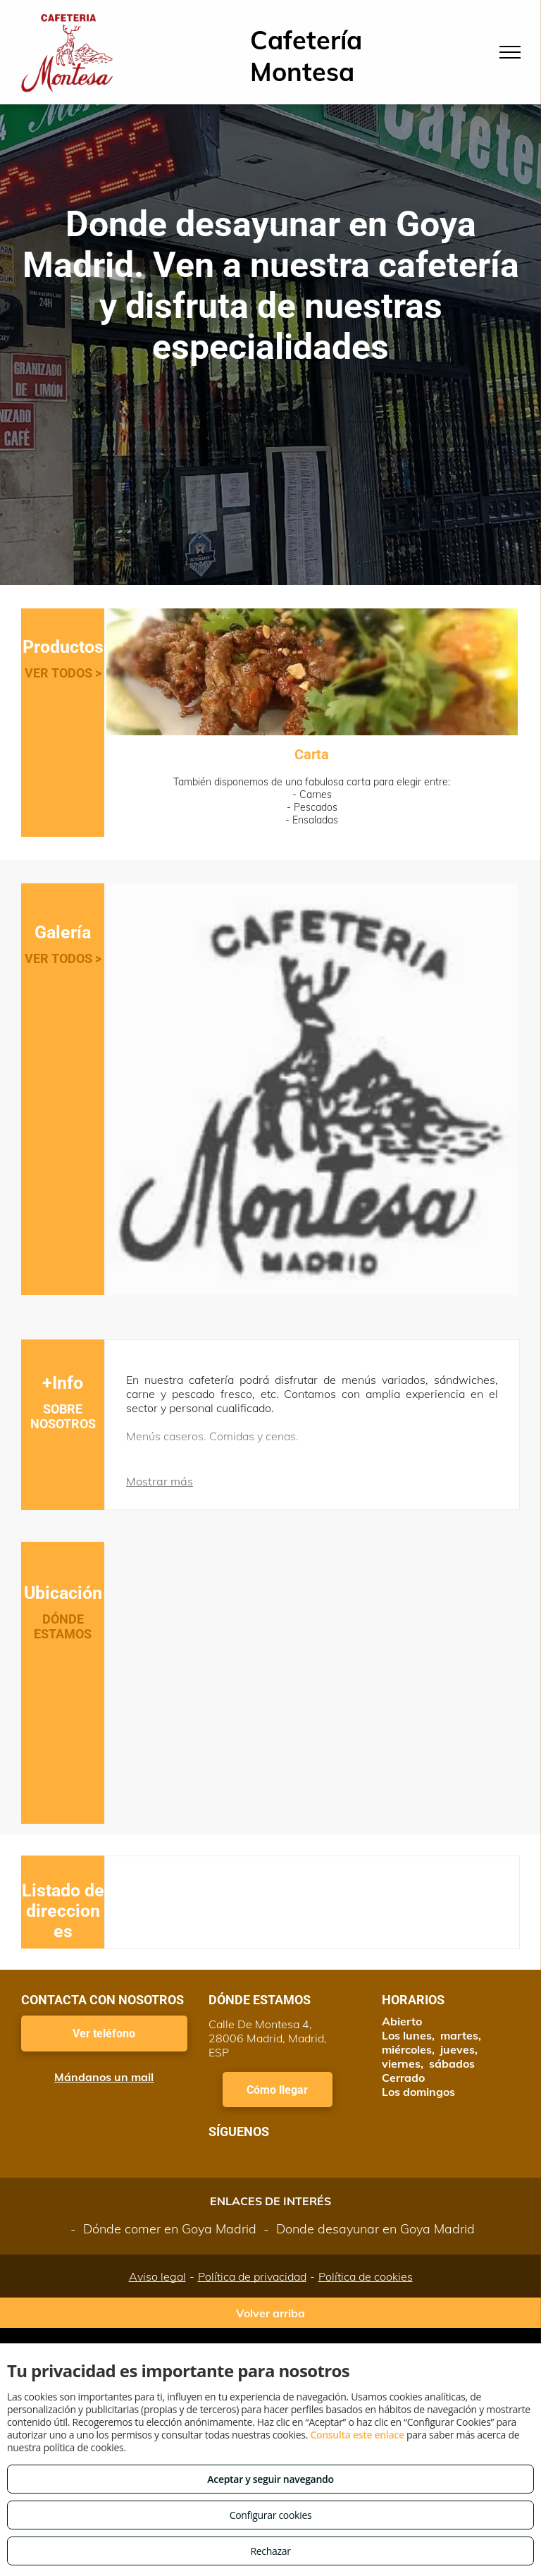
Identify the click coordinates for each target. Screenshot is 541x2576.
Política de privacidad (252, 2276)
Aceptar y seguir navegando (270, 2479)
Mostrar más (159, 1481)
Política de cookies (365, 2276)
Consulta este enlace (357, 2434)
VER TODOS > (63, 673)
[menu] (510, 52)
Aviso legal (157, 2276)
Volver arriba (270, 2313)
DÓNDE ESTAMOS (63, 1626)
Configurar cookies (271, 2515)
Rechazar (270, 2551)
